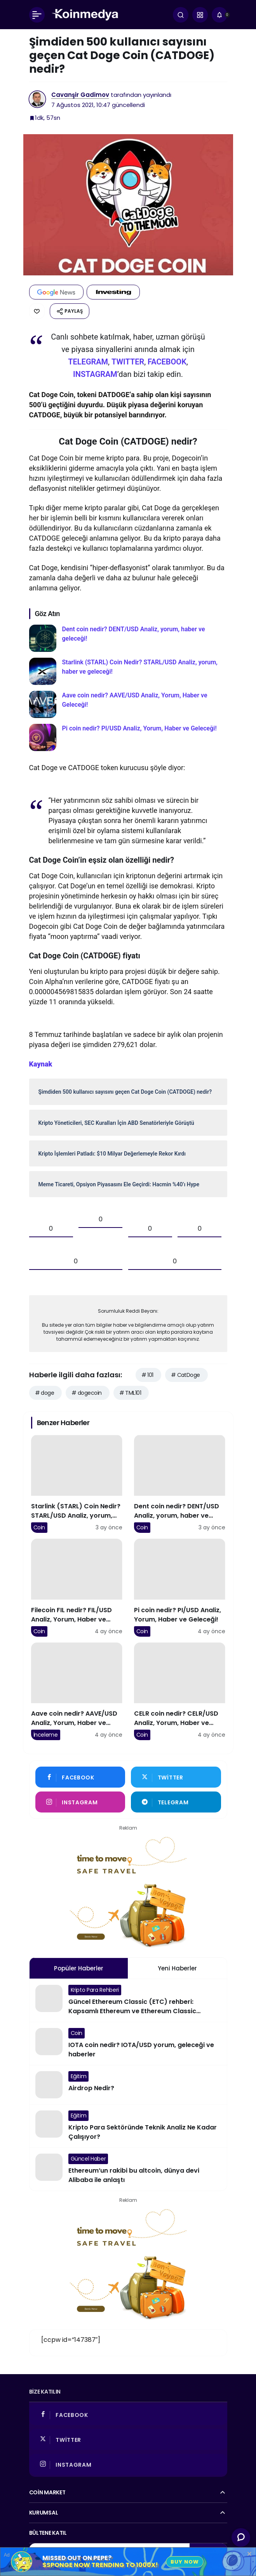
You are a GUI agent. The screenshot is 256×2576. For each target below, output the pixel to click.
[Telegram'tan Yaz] (176, 1801)
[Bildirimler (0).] (219, 15)
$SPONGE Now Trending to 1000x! (100, 2565)
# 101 (147, 1375)
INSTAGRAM (95, 374)
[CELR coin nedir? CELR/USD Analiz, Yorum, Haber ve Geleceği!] (179, 1692)
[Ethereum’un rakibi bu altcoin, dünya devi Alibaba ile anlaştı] (128, 2169)
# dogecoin (86, 1393)
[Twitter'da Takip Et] (176, 1777)
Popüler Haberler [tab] (78, 1968)
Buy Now (185, 2561)
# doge (44, 1393)
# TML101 (130, 1393)
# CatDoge (185, 1375)
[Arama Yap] (180, 15)
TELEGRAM (88, 361)
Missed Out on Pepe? (76, 2558)
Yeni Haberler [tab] (177, 1968)
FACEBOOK (167, 361)
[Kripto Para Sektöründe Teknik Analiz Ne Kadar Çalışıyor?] (128, 2126)
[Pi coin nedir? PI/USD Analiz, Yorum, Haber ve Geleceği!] (128, 737)
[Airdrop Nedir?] (128, 2084)
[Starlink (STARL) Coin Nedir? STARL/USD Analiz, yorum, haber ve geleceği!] (128, 671)
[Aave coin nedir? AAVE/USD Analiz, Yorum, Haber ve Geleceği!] (128, 704)
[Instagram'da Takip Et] (80, 1801)
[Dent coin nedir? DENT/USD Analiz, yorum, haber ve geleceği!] (128, 638)
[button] (200, 15)
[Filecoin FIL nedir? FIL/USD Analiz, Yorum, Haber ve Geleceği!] (76, 1588)
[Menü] (37, 15)
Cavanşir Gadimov (80, 95)
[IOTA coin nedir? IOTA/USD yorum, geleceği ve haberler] (128, 2043)
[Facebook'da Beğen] (80, 1777)
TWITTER (127, 361)
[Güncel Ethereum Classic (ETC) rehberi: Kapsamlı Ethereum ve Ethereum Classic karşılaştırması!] (128, 2000)
